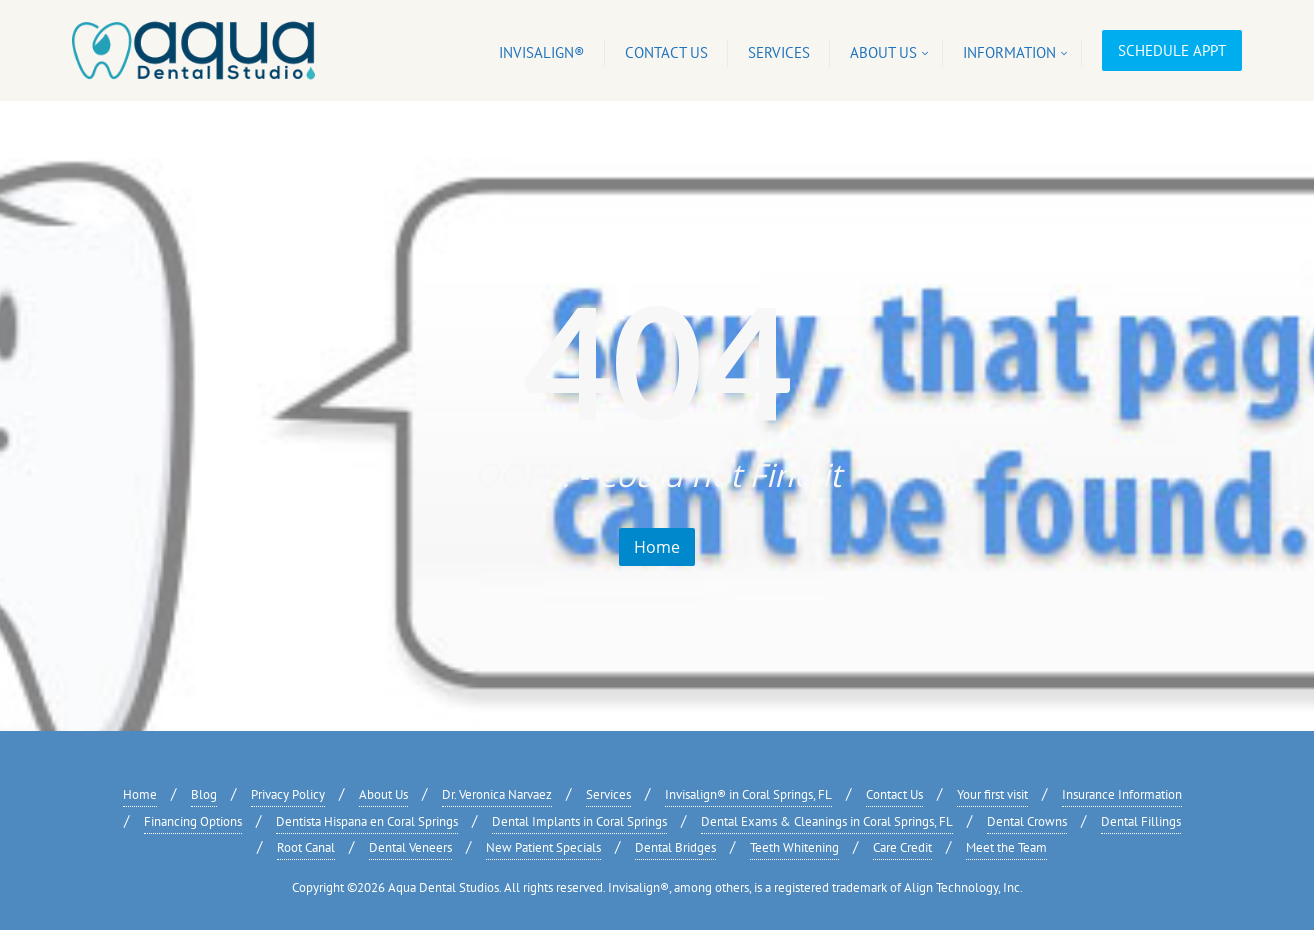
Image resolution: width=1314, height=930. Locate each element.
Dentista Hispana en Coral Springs (367, 821)
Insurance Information (1122, 794)
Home (657, 547)
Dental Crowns (1027, 821)
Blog (204, 794)
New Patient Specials (543, 847)
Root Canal (306, 847)
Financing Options (193, 821)
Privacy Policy (288, 794)
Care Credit (902, 847)
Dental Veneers (410, 847)
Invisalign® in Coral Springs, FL (748, 794)
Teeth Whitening (794, 847)
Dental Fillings (1141, 821)
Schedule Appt (1172, 50)
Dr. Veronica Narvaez (497, 794)
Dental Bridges (675, 847)
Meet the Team (1006, 847)
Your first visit (992, 794)
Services (608, 794)
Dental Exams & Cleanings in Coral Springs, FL (827, 821)
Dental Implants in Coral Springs (579, 821)
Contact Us (894, 794)
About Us (383, 794)
